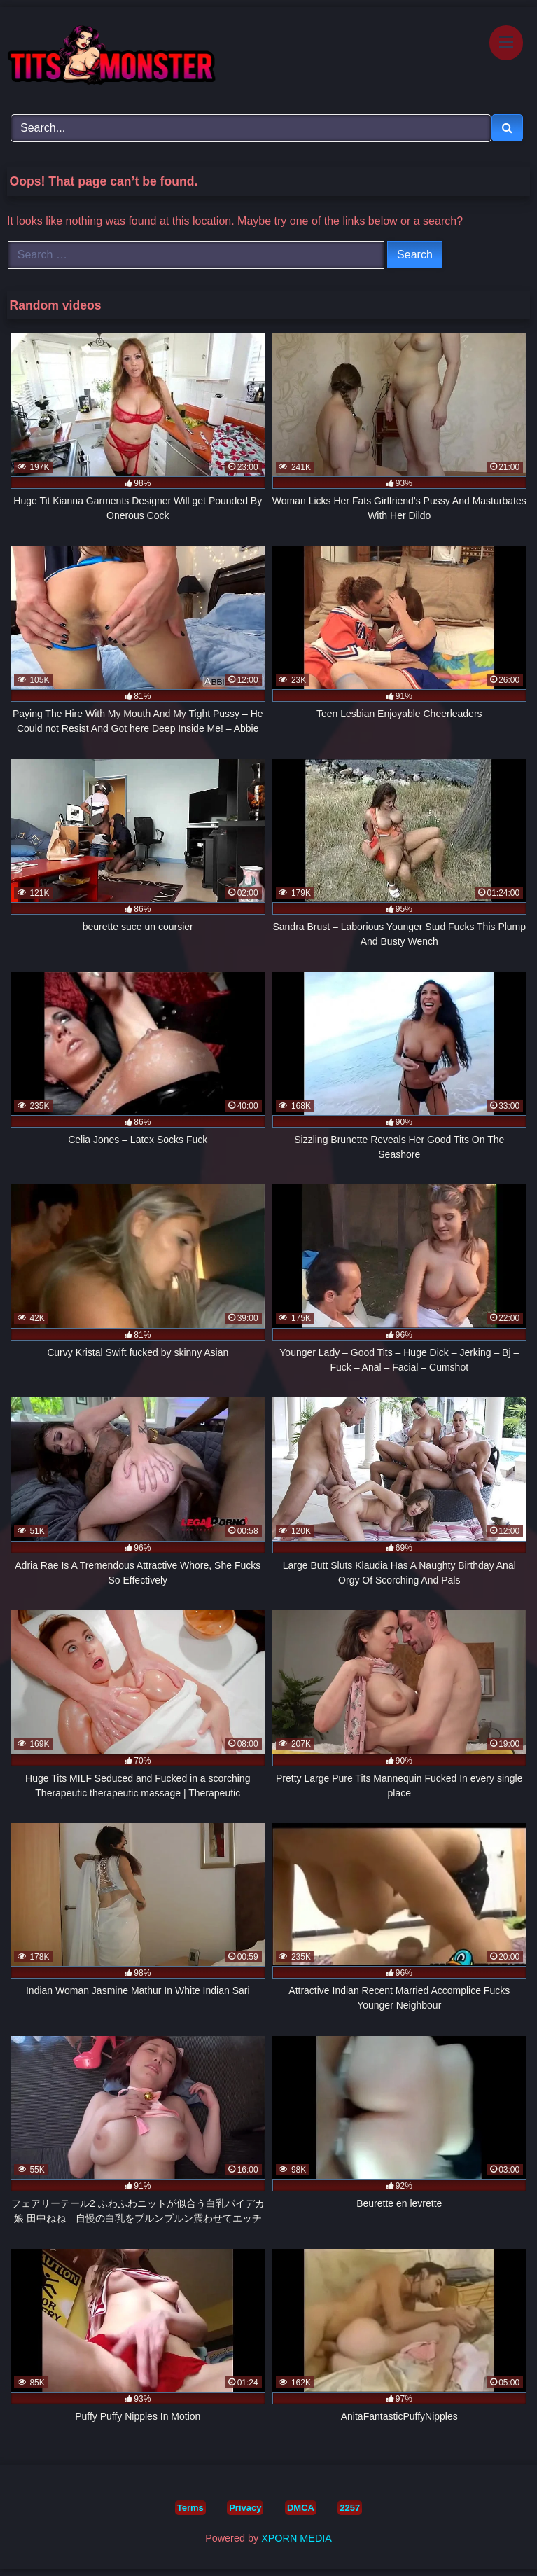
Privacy (245, 2507)
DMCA (300, 2507)
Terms (190, 2507)
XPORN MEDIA (296, 2538)
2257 (350, 2507)
